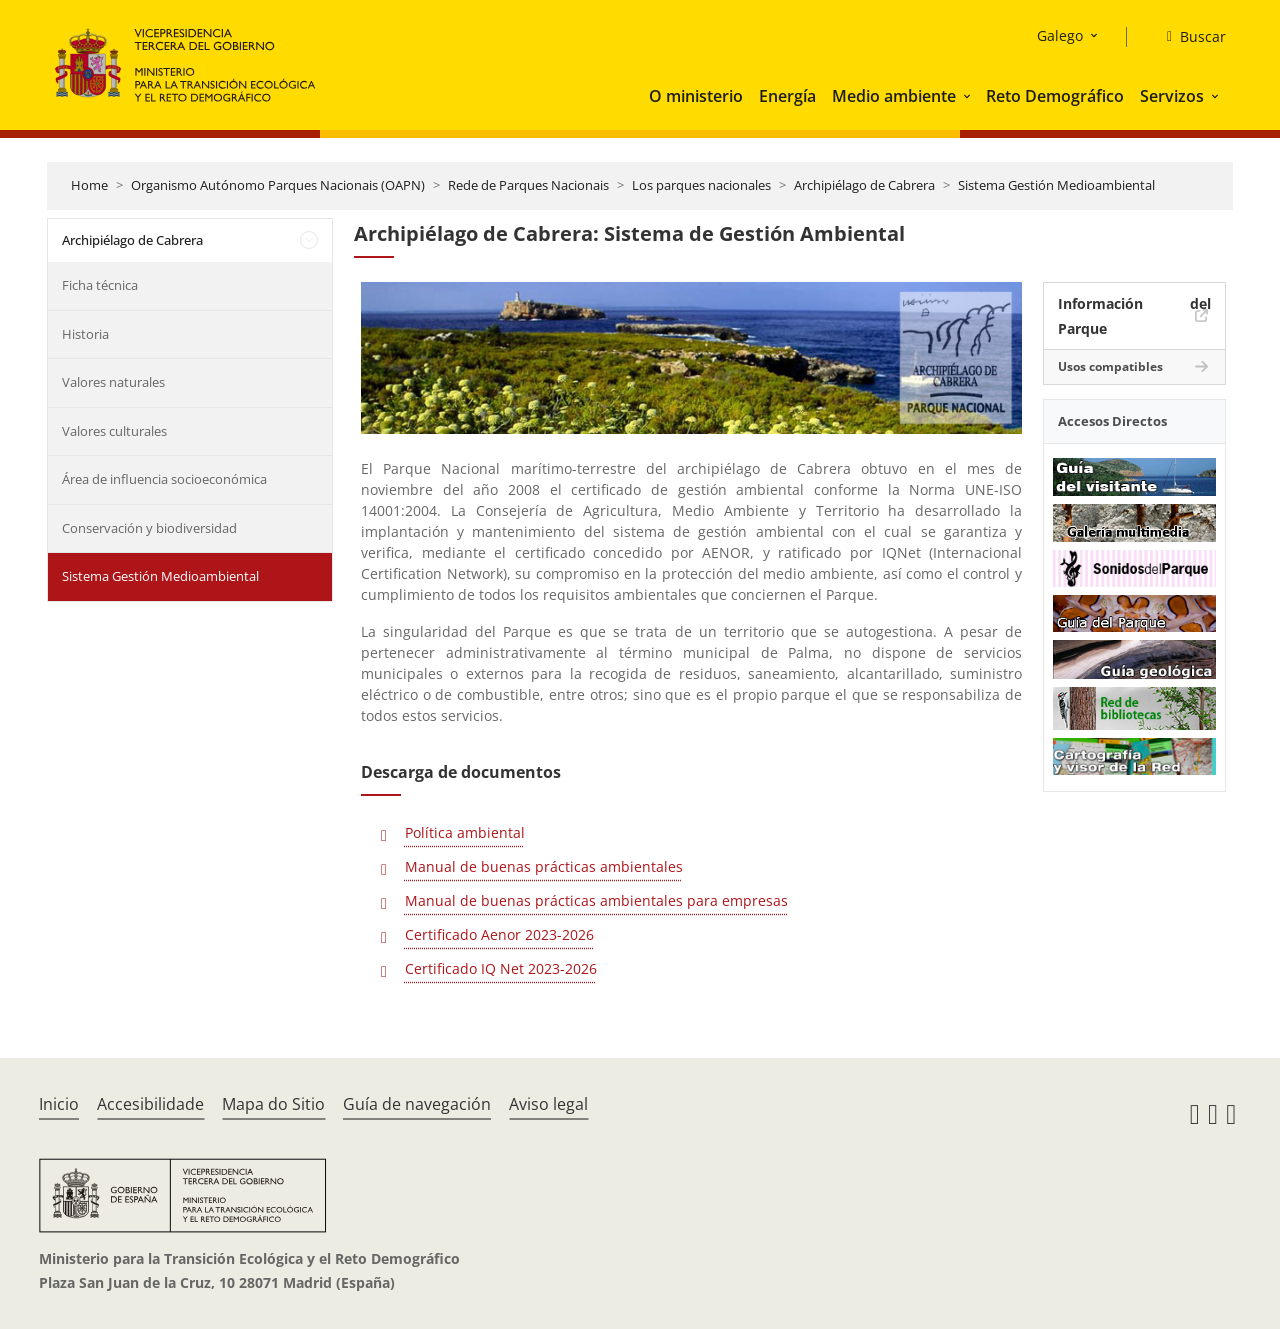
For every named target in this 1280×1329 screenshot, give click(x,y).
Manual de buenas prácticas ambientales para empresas (596, 900)
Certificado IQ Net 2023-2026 (501, 968)
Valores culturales (114, 431)
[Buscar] (1188, 37)
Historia (85, 334)
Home (89, 185)
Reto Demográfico (1055, 96)
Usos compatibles (1110, 366)
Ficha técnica (100, 285)
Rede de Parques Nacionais (528, 185)
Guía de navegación (417, 1104)
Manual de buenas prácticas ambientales (544, 866)
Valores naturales (113, 382)
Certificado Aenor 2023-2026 (499, 934)
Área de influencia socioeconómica (164, 479)
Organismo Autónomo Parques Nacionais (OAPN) (278, 185)
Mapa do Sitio (273, 1104)
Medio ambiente (894, 96)
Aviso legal (548, 1104)
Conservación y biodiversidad (149, 528)
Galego (1060, 35)
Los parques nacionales (701, 185)
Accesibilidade (150, 1104)
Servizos (1172, 96)
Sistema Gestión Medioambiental (1056, 185)
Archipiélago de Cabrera (864, 185)
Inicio (59, 1104)
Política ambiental (465, 832)
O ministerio (696, 96)
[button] (969, 96)
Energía (787, 96)
